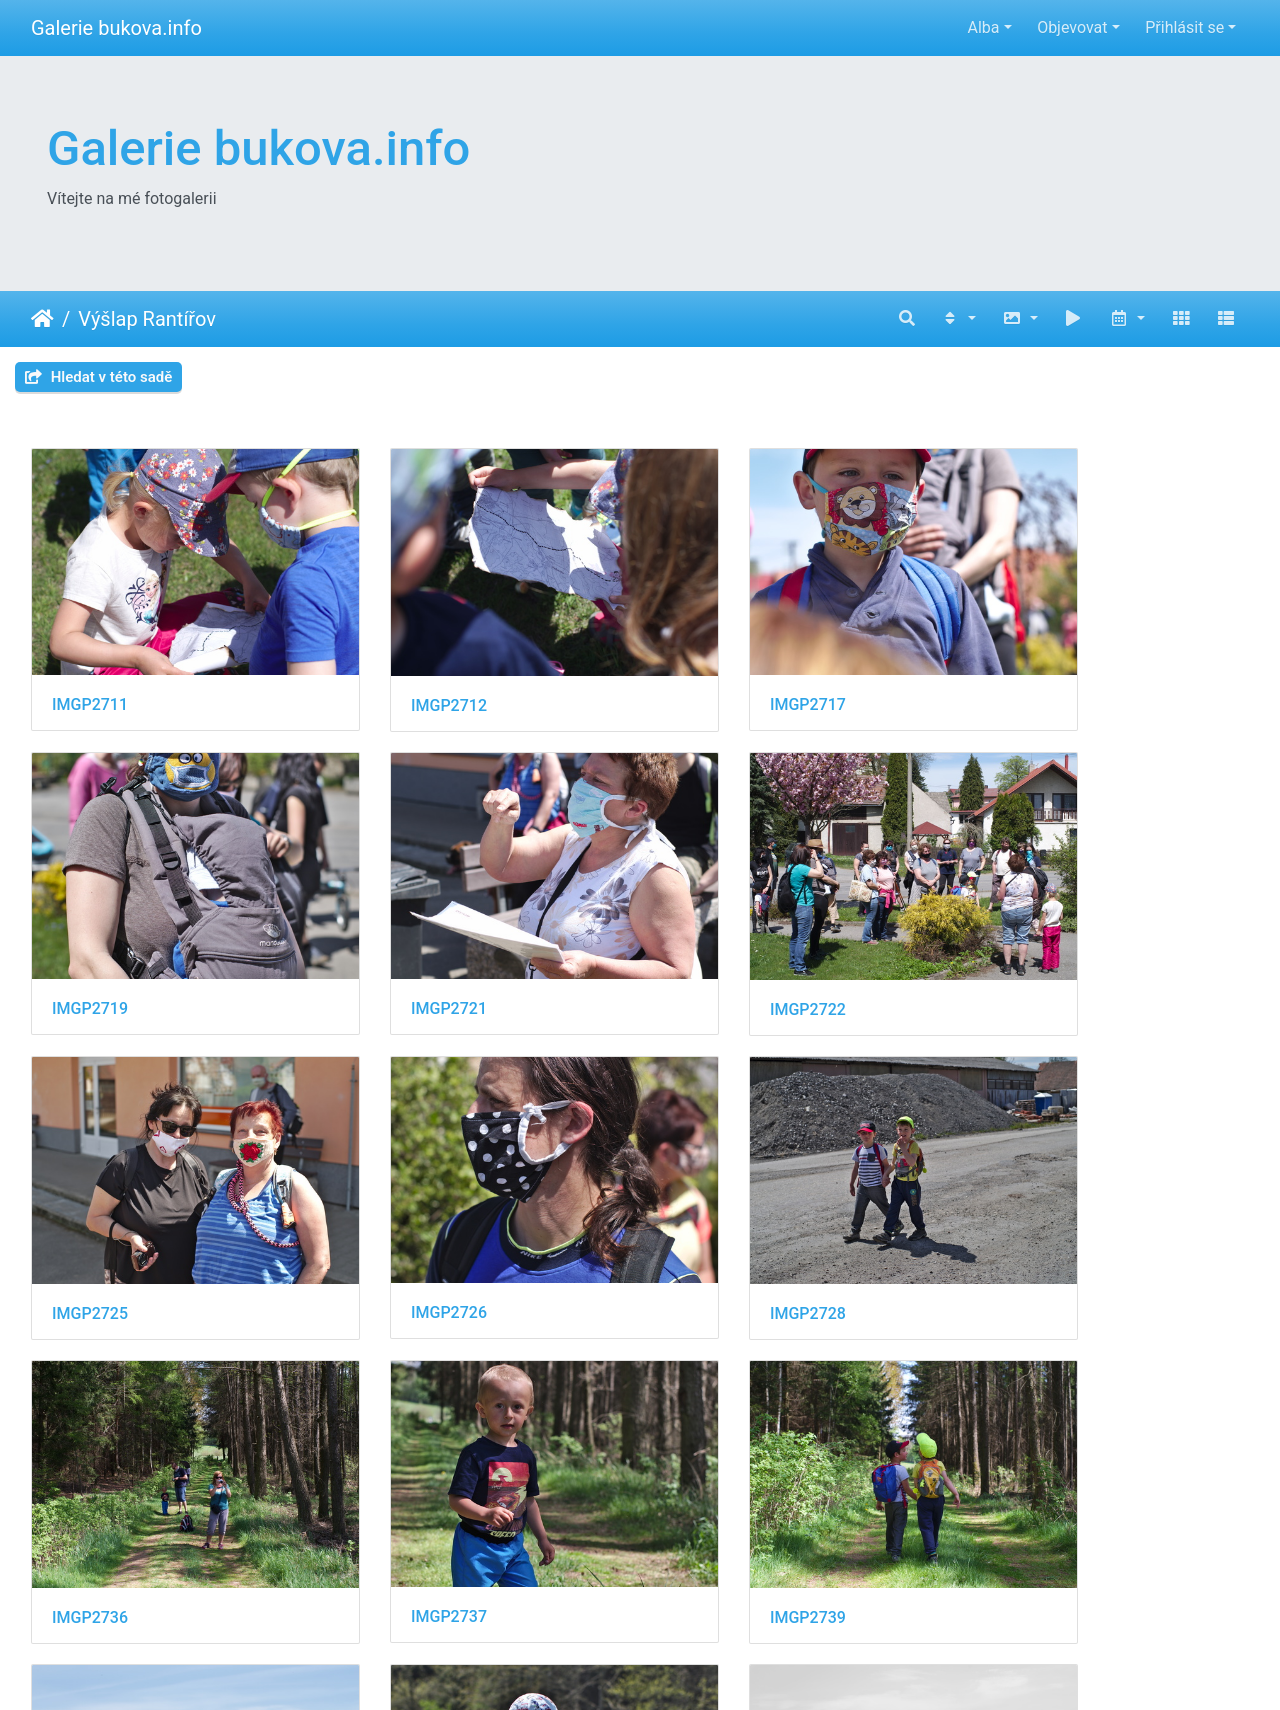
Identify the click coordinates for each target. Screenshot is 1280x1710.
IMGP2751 (714, 1487)
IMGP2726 (1026, 943)
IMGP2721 (90, 943)
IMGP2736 (402, 1215)
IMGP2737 (714, 1214)
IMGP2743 (402, 1486)
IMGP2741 (90, 1486)
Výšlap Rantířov (147, 319)
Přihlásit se (1184, 27)
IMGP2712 (402, 673)
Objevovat (1072, 27)
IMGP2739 (1026, 1215)
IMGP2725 (714, 944)
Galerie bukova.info (116, 28)
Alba (983, 27)
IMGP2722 (402, 944)
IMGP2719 (1026, 672)
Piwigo (746, 1667)
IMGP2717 (714, 672)
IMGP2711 (90, 672)
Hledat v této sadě (98, 377)
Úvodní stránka (42, 319)
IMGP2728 (90, 1215)
